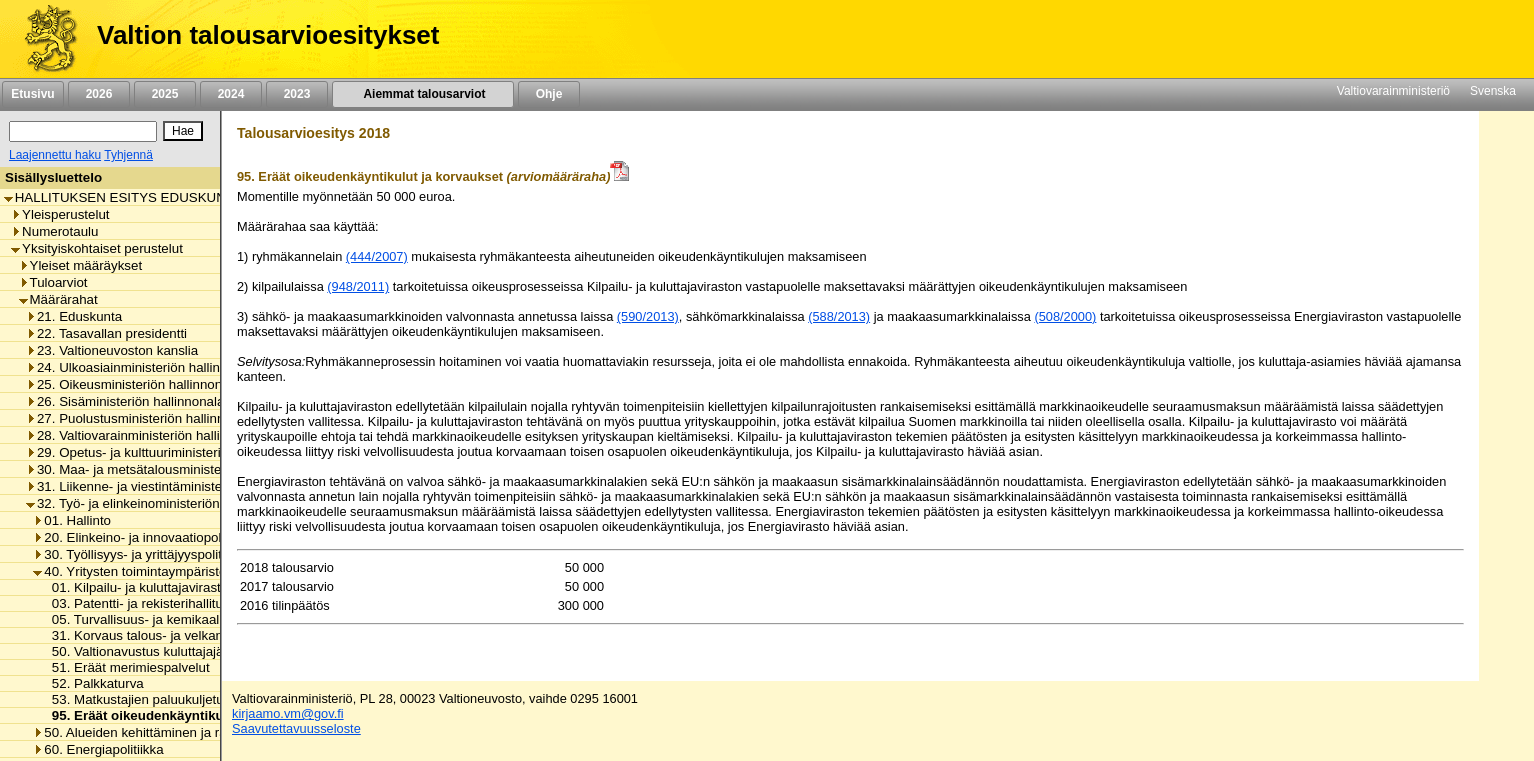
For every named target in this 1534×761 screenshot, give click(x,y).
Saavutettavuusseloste (296, 728)
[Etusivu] (43, 39)
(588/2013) (839, 316)
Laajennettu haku (55, 155)
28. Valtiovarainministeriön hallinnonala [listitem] (146, 435)
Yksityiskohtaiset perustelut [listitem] (97, 248)
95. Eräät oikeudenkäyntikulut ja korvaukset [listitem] (185, 715)
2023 (297, 94)
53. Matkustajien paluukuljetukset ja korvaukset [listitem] (186, 699)
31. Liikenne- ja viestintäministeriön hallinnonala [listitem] (172, 486)
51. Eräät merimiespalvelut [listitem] (125, 667)
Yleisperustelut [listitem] (60, 214)
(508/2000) (1065, 316)
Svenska (1493, 91)
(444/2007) (377, 256)
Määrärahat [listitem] (58, 299)
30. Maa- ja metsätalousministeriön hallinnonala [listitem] (172, 469)
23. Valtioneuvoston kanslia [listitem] (112, 350)
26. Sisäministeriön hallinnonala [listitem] (125, 401)
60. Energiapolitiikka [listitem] (98, 749)
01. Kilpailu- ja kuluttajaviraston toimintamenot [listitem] (182, 587)
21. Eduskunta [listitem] (74, 316)
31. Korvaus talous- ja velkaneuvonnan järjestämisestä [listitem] (207, 635)
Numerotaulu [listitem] (54, 231)
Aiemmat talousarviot (423, 94)
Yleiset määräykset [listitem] (81, 265)
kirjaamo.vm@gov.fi (288, 713)
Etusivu (32, 94)
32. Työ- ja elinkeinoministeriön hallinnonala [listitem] (160, 503)
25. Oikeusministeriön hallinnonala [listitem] (133, 384)
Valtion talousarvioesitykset (268, 35)
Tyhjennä (128, 155)
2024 (231, 94)
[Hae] (183, 131)
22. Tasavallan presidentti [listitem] (106, 333)
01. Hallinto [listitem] (72, 520)
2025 (165, 94)
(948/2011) (358, 286)
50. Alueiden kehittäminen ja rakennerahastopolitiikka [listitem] (195, 732)
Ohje (549, 94)
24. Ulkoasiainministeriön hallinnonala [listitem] (143, 367)
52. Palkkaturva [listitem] (92, 683)
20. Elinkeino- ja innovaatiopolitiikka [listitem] (143, 537)
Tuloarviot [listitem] (53, 282)
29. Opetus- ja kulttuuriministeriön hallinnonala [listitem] (168, 452)
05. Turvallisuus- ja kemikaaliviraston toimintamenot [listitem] (199, 619)
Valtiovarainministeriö (1393, 91)
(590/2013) (648, 316)
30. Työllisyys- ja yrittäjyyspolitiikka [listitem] (140, 554)
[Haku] (83, 131)
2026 (99, 94)
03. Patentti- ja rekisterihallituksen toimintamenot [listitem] (190, 603)
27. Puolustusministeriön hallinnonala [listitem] (141, 418)
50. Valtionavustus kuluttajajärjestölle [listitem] (155, 651)
